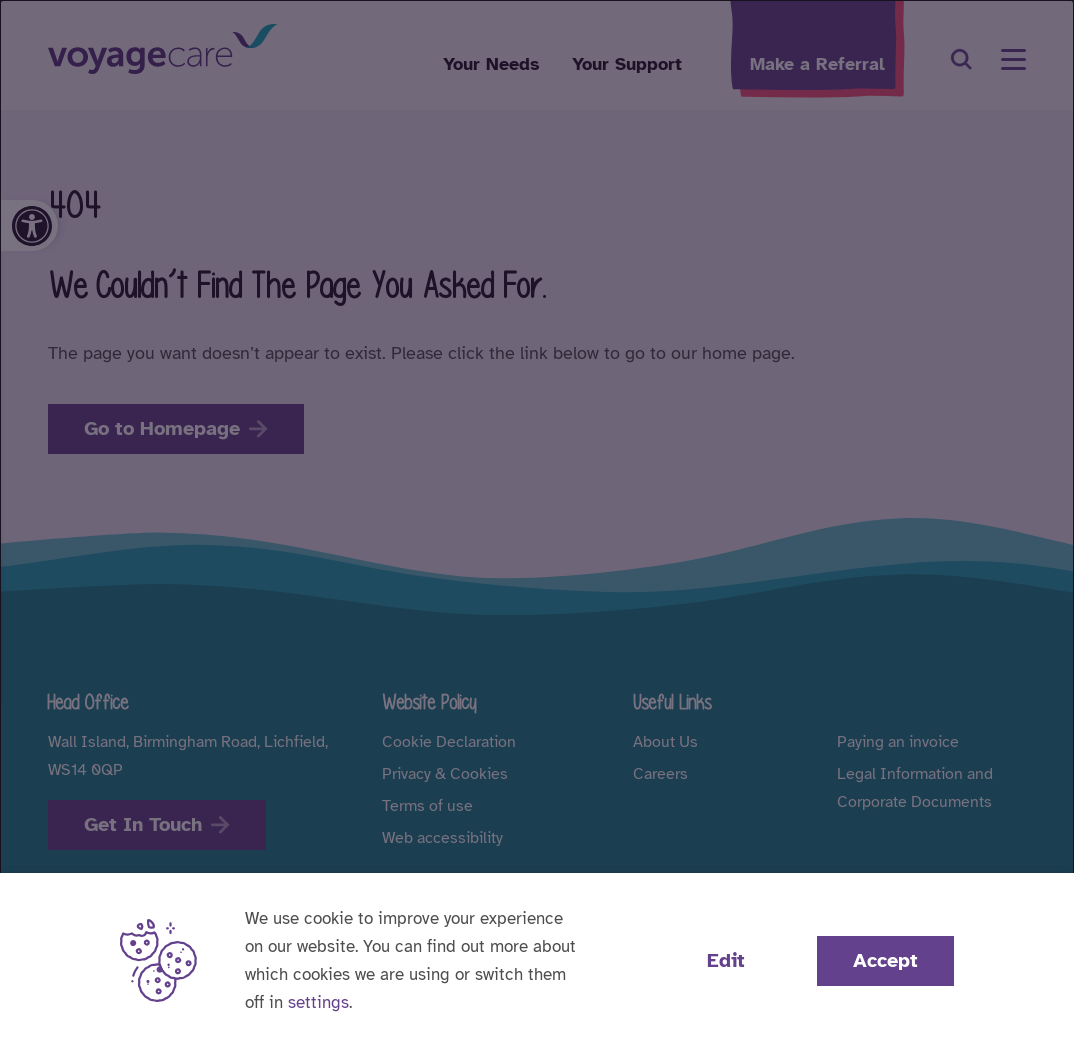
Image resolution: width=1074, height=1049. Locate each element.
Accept (885, 960)
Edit (726, 960)
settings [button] (318, 1002)
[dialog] (537, 524)
